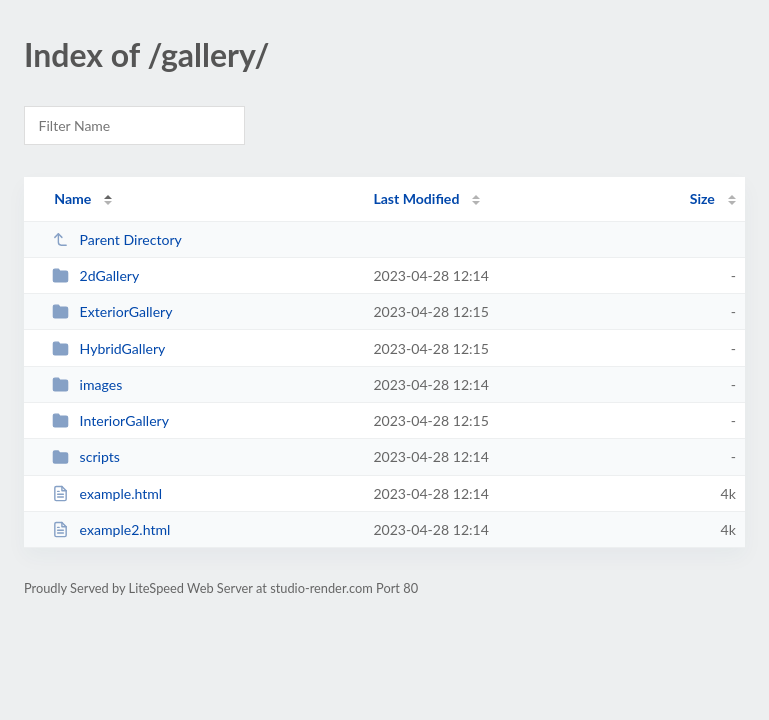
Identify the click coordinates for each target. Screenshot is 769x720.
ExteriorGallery (112, 311)
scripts (86, 456)
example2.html (111, 529)
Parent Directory (117, 239)
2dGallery (95, 275)
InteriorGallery (110, 420)
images (87, 384)
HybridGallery (108, 348)
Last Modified (416, 198)
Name (72, 198)
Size (702, 198)
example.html (107, 493)
